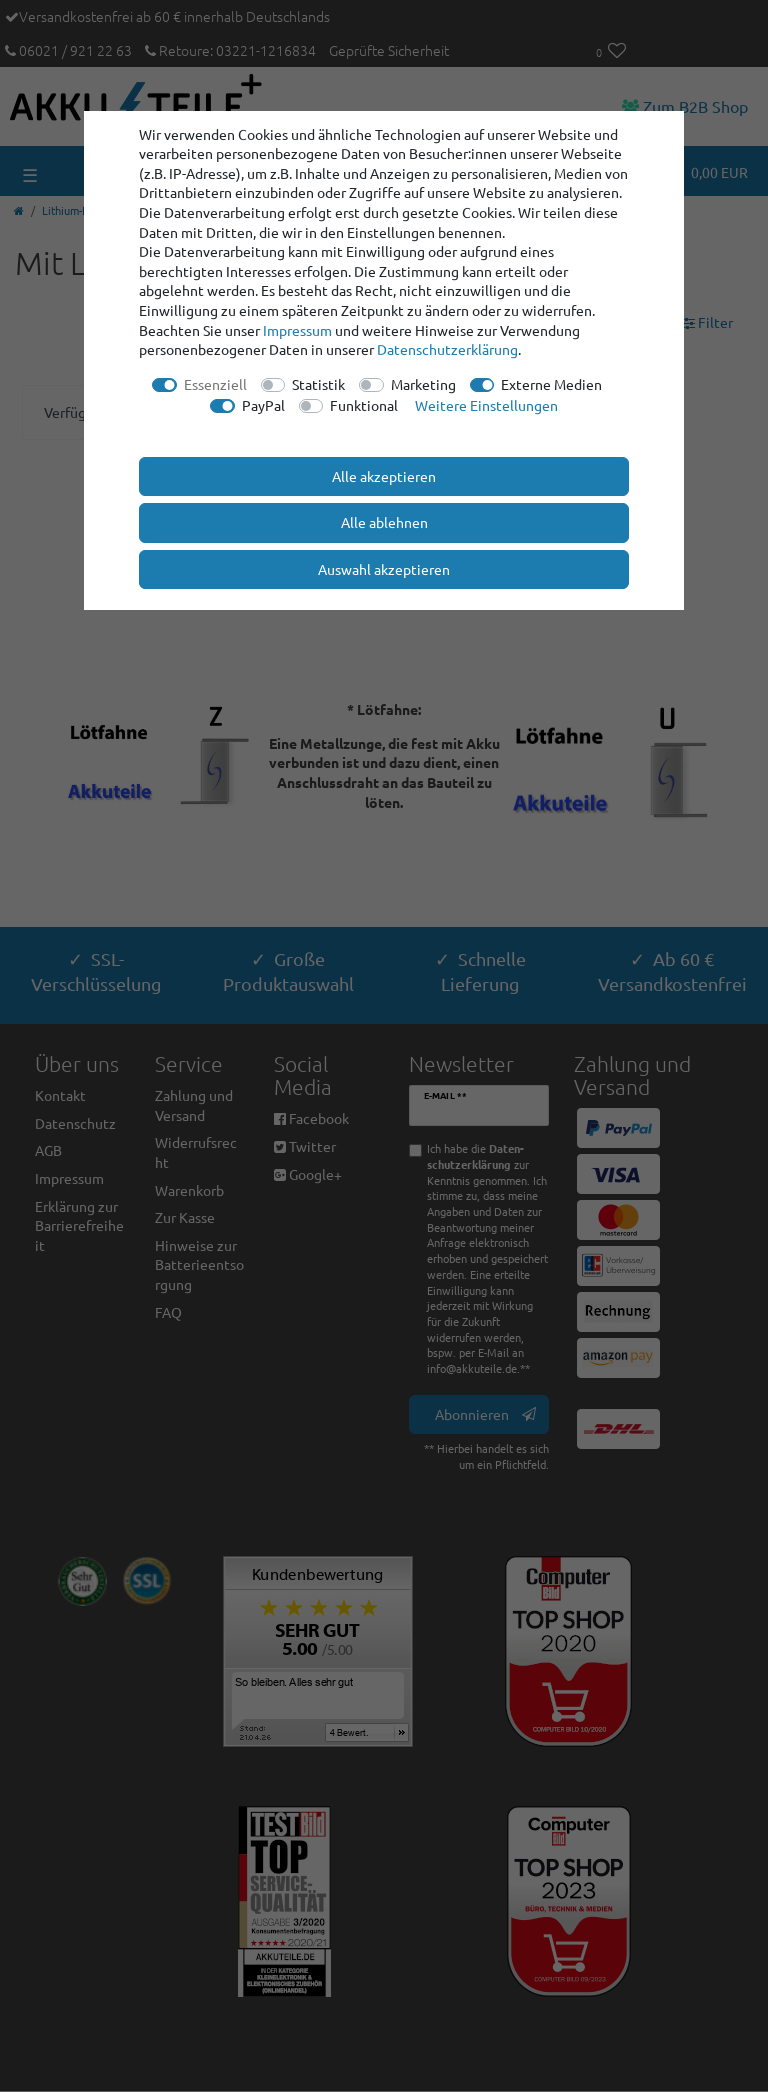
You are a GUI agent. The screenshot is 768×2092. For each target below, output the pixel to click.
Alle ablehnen (384, 522)
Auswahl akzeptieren (384, 569)
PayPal (263, 405)
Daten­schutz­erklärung (447, 349)
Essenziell (215, 384)
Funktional (364, 405)
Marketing (423, 384)
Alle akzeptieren (384, 476)
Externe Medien (551, 384)
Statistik (318, 384)
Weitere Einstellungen (486, 405)
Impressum (297, 330)
